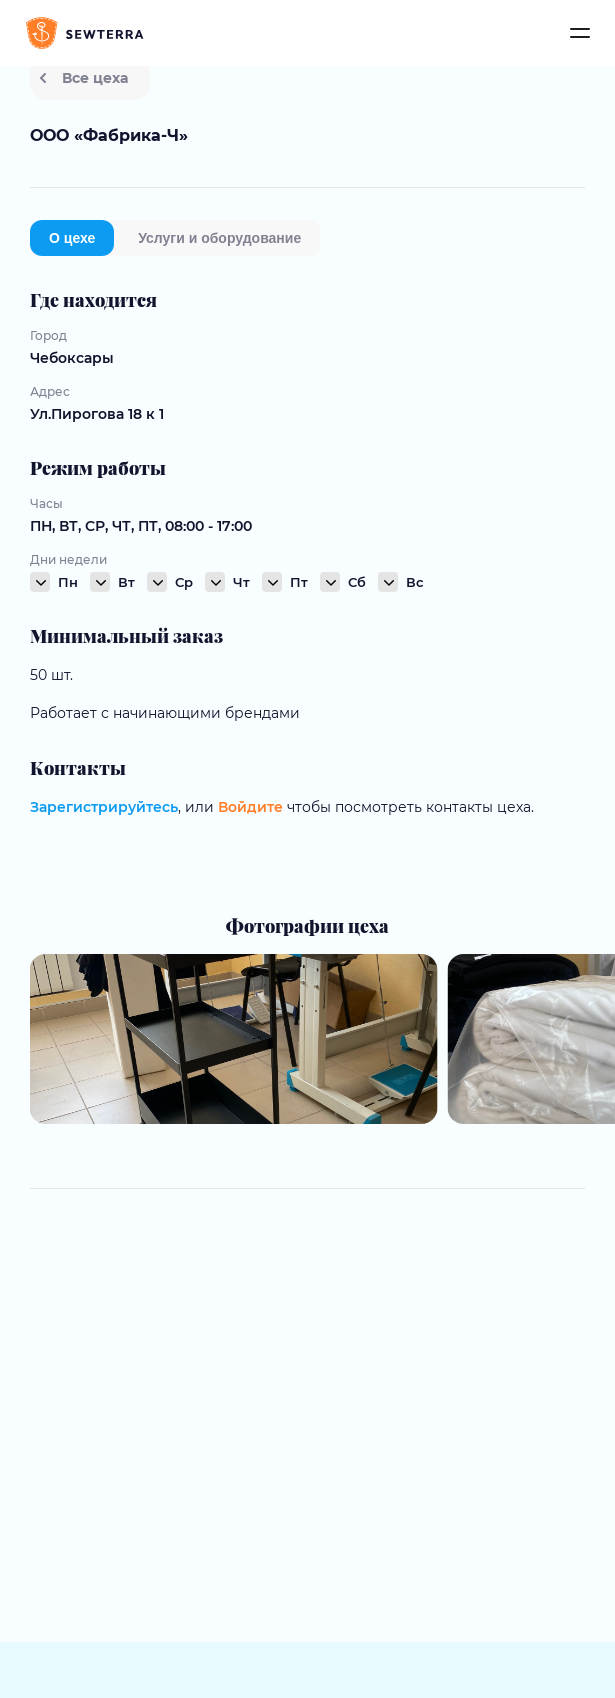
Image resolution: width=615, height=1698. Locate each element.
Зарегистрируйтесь (104, 807)
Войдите (250, 807)
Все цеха (84, 78)
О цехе (72, 238)
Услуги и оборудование (219, 238)
